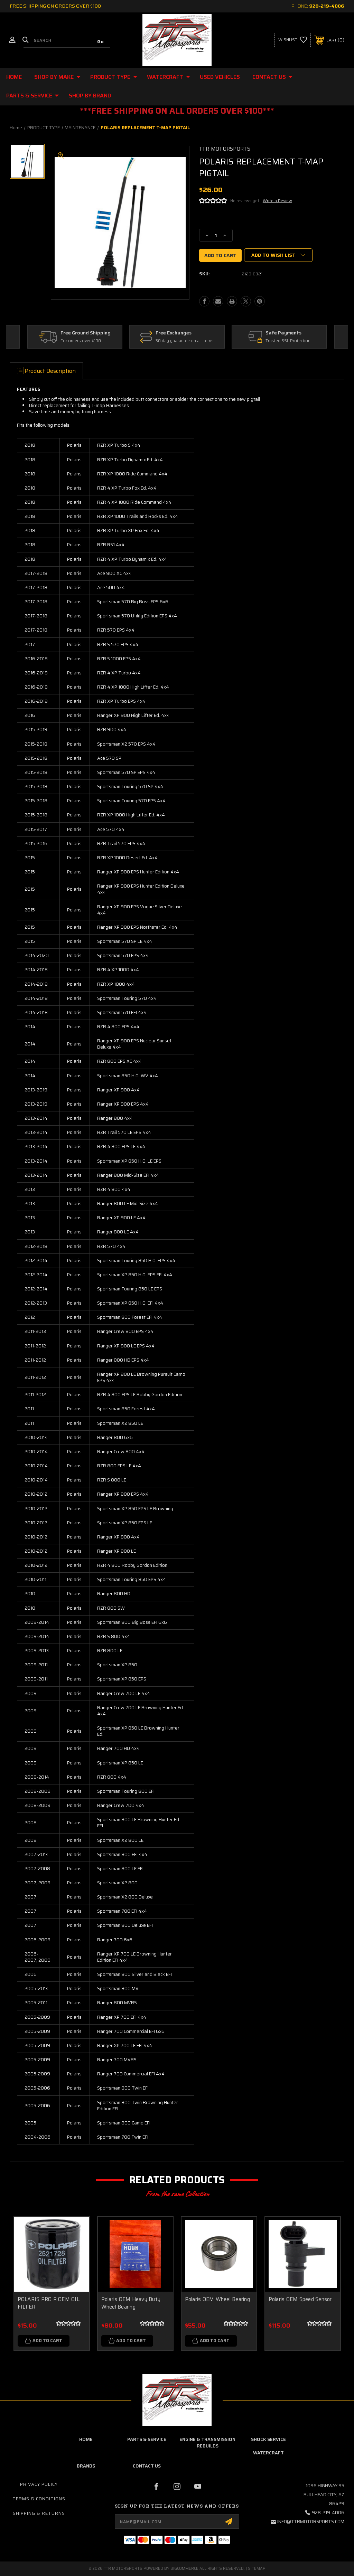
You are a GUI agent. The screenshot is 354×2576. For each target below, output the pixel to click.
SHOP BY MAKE (57, 77)
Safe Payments (284, 333)
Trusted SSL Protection (288, 341)
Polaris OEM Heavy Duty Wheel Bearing (131, 2303)
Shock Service (268, 2440)
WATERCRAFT (168, 77)
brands (86, 2466)
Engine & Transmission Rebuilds (207, 2443)
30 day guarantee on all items (185, 341)
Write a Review (277, 200)
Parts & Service (32, 95)
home (86, 2440)
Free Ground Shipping (86, 333)
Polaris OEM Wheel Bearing (217, 2299)
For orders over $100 (81, 341)
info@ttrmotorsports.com (310, 2522)
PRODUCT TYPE (113, 77)
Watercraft (268, 2453)
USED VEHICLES (220, 77)
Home (14, 77)
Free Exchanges (174, 333)
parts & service (146, 2440)
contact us (147, 2466)
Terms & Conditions (38, 2499)
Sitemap (257, 2569)
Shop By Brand (90, 95)
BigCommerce (184, 2569)
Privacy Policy (39, 2484)
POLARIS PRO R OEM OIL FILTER (49, 2303)
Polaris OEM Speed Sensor (300, 2299)
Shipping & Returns (39, 2514)
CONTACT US (272, 77)
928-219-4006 (326, 6)
